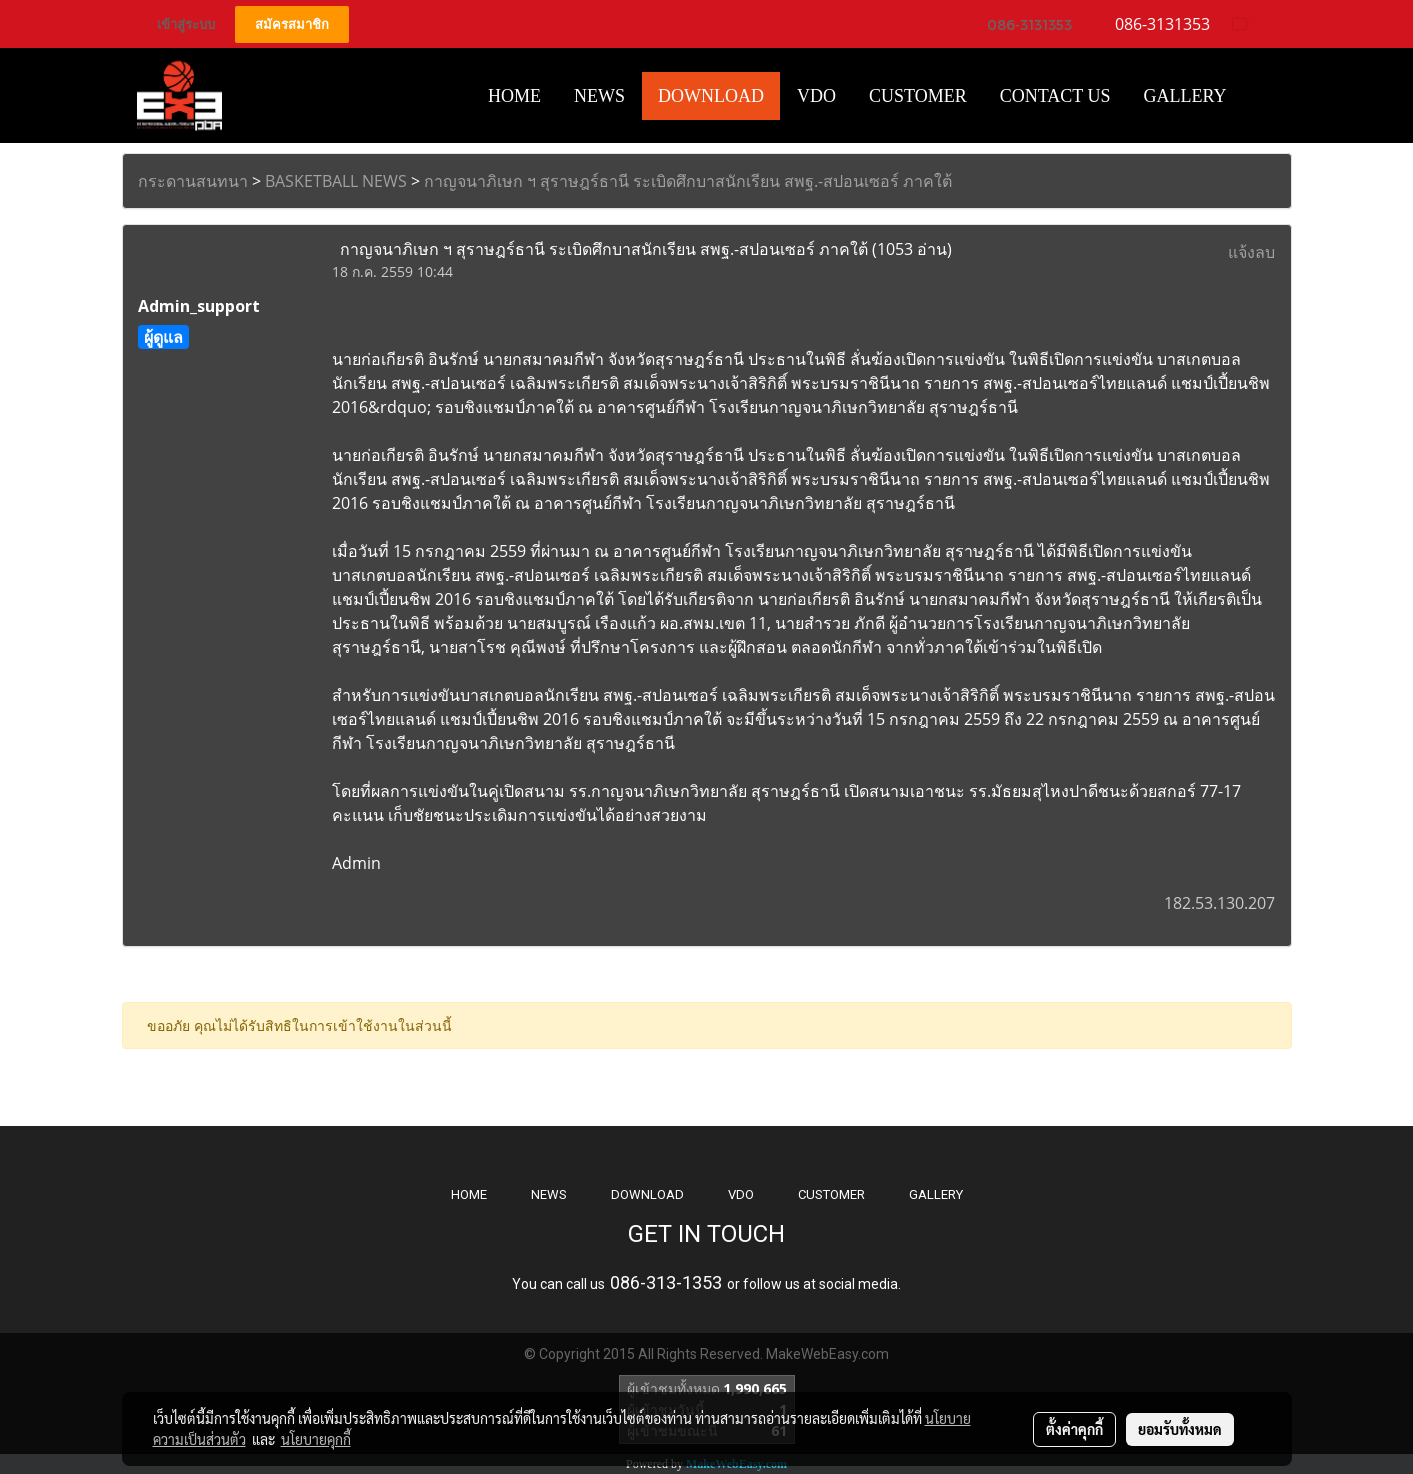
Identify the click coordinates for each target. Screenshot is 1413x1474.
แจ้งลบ (1251, 252)
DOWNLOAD (647, 1194)
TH (1247, 23)
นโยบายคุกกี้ (316, 1439)
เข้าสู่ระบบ (186, 24)
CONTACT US (1055, 96)
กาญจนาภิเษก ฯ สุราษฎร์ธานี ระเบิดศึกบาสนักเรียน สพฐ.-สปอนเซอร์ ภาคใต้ (688, 181)
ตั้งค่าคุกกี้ (1074, 1429)
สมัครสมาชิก (292, 24)
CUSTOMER (831, 1194)
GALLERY (936, 1194)
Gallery (1185, 96)
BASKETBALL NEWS (336, 181)
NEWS (549, 1194)
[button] (1261, 96)
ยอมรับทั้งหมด (1180, 1429)
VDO (816, 96)
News (599, 96)
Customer (918, 96)
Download (711, 96)
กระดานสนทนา (193, 181)
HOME (514, 96)
